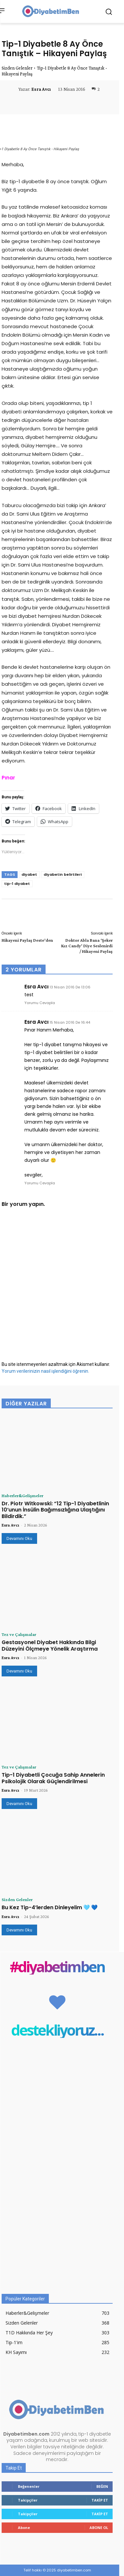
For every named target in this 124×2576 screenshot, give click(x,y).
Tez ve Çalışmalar (19, 1634)
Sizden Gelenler (17, 68)
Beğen (102, 2486)
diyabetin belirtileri (63, 874)
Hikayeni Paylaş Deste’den (27, 940)
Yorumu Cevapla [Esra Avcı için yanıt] (39, 1002)
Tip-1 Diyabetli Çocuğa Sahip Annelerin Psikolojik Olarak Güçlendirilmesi (53, 1778)
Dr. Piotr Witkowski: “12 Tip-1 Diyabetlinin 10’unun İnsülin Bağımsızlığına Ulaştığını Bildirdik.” (55, 1510)
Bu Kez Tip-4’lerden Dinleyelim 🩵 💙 (50, 1907)
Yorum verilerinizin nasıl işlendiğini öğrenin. (45, 1371)
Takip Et (99, 2500)
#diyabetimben (57, 1967)
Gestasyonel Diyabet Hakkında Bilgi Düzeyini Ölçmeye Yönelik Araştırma (50, 1645)
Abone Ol (99, 2527)
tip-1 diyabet (17, 883)
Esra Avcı (41, 89)
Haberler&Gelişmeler (22, 1495)
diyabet (29, 874)
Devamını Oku (19, 1538)
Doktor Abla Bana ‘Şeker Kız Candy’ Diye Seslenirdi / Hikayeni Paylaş (87, 945)
